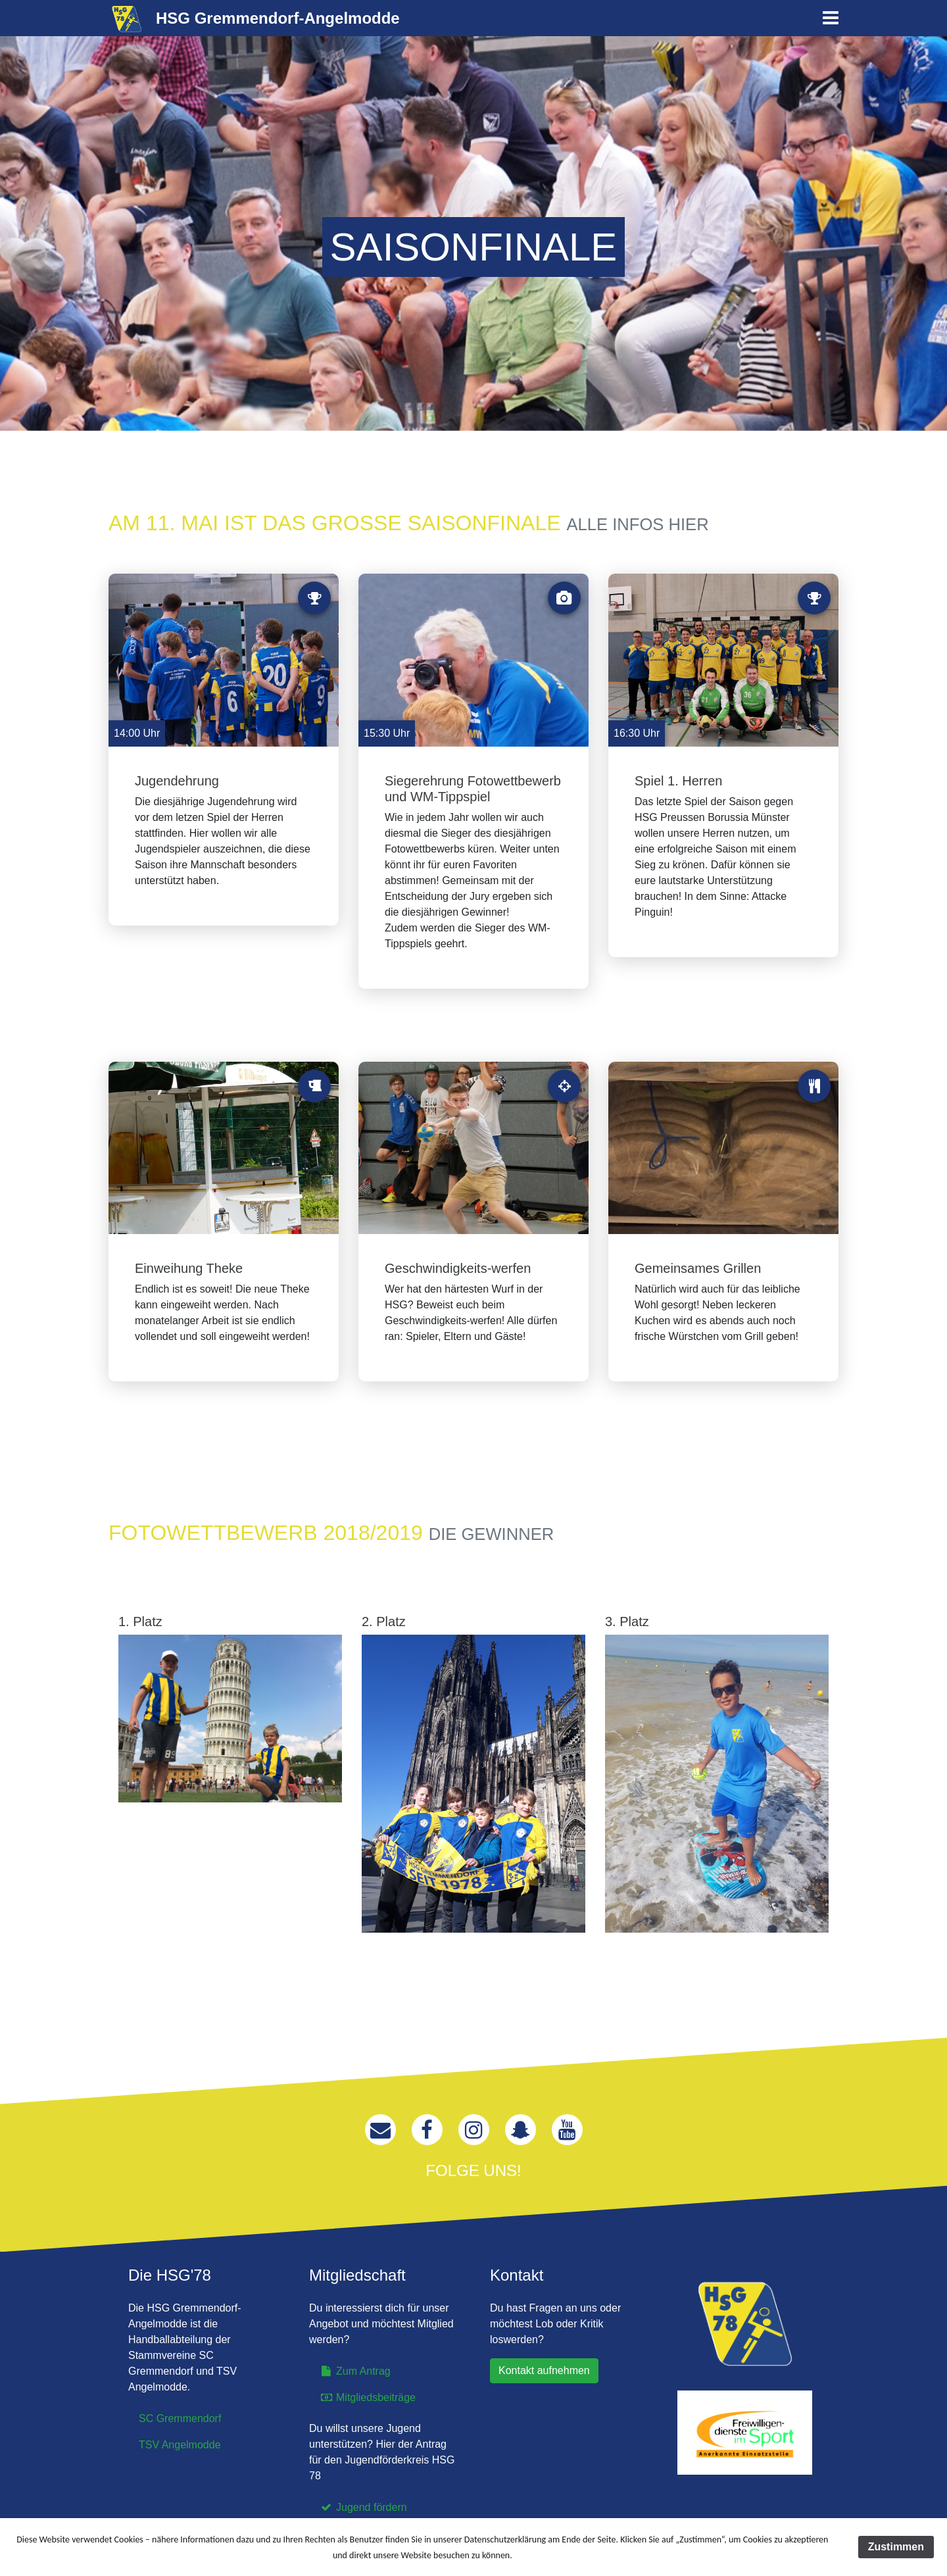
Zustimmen (896, 2546)
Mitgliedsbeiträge (368, 2397)
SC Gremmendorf (180, 2418)
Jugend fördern (363, 2507)
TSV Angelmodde (180, 2444)
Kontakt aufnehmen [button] (544, 2370)
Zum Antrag (355, 2371)
